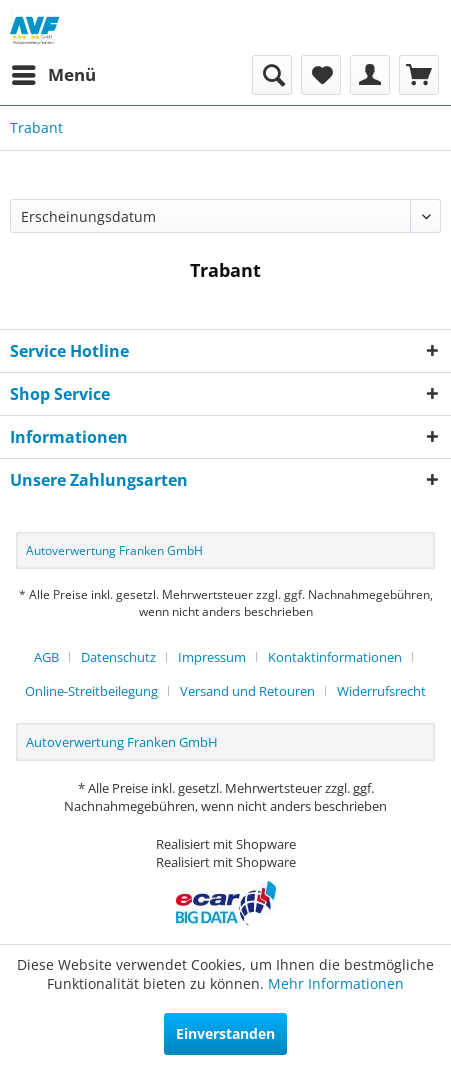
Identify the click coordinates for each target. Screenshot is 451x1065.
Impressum (212, 657)
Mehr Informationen (336, 983)
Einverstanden (225, 1033)
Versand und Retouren (247, 691)
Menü (54, 72)
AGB (46, 657)
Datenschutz (118, 657)
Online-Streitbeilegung (91, 691)
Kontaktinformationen (335, 657)
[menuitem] (53, 75)
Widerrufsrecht (381, 691)
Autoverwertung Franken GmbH (114, 550)
